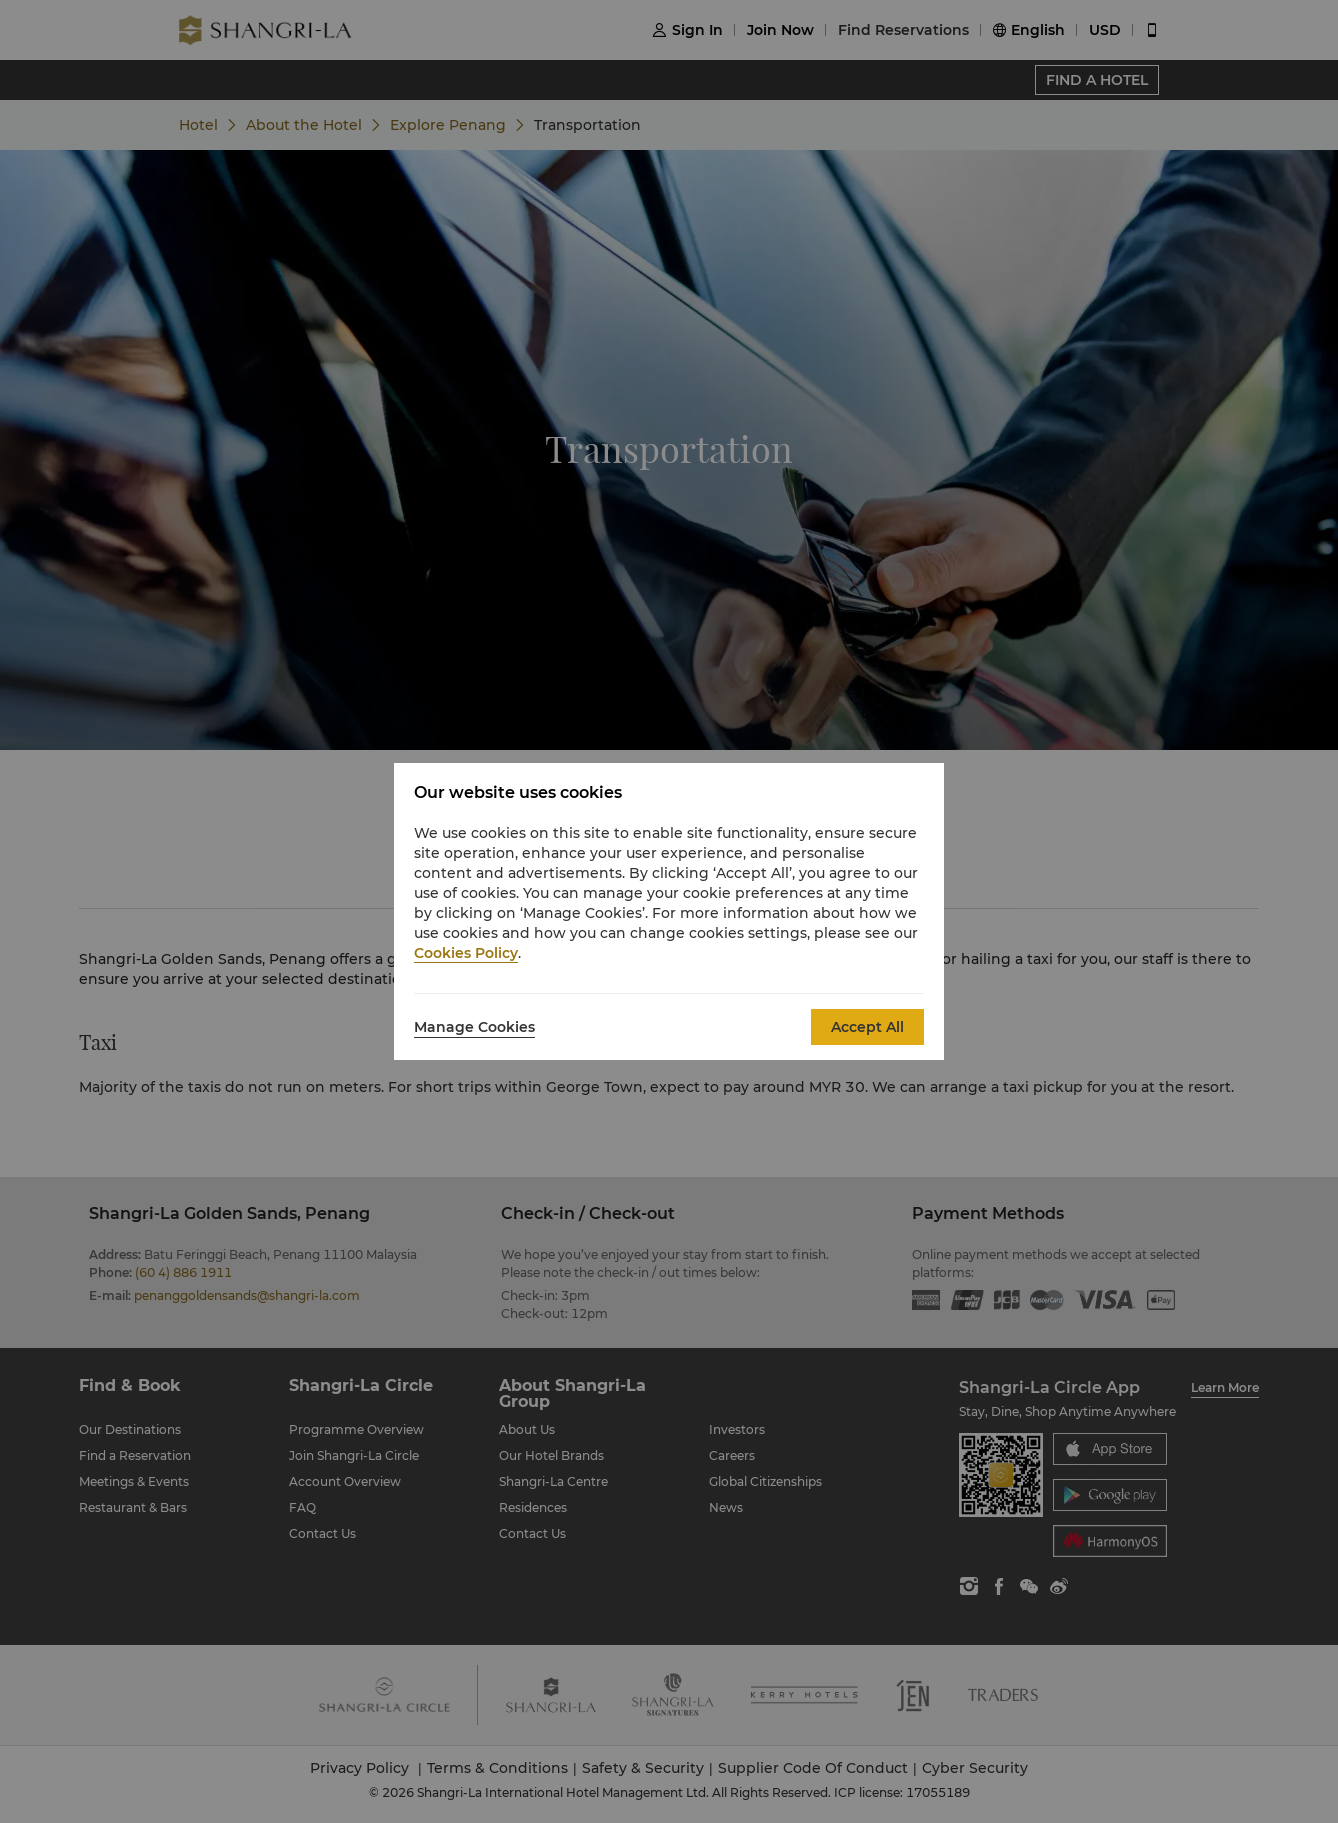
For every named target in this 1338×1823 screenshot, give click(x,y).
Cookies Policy (466, 953)
